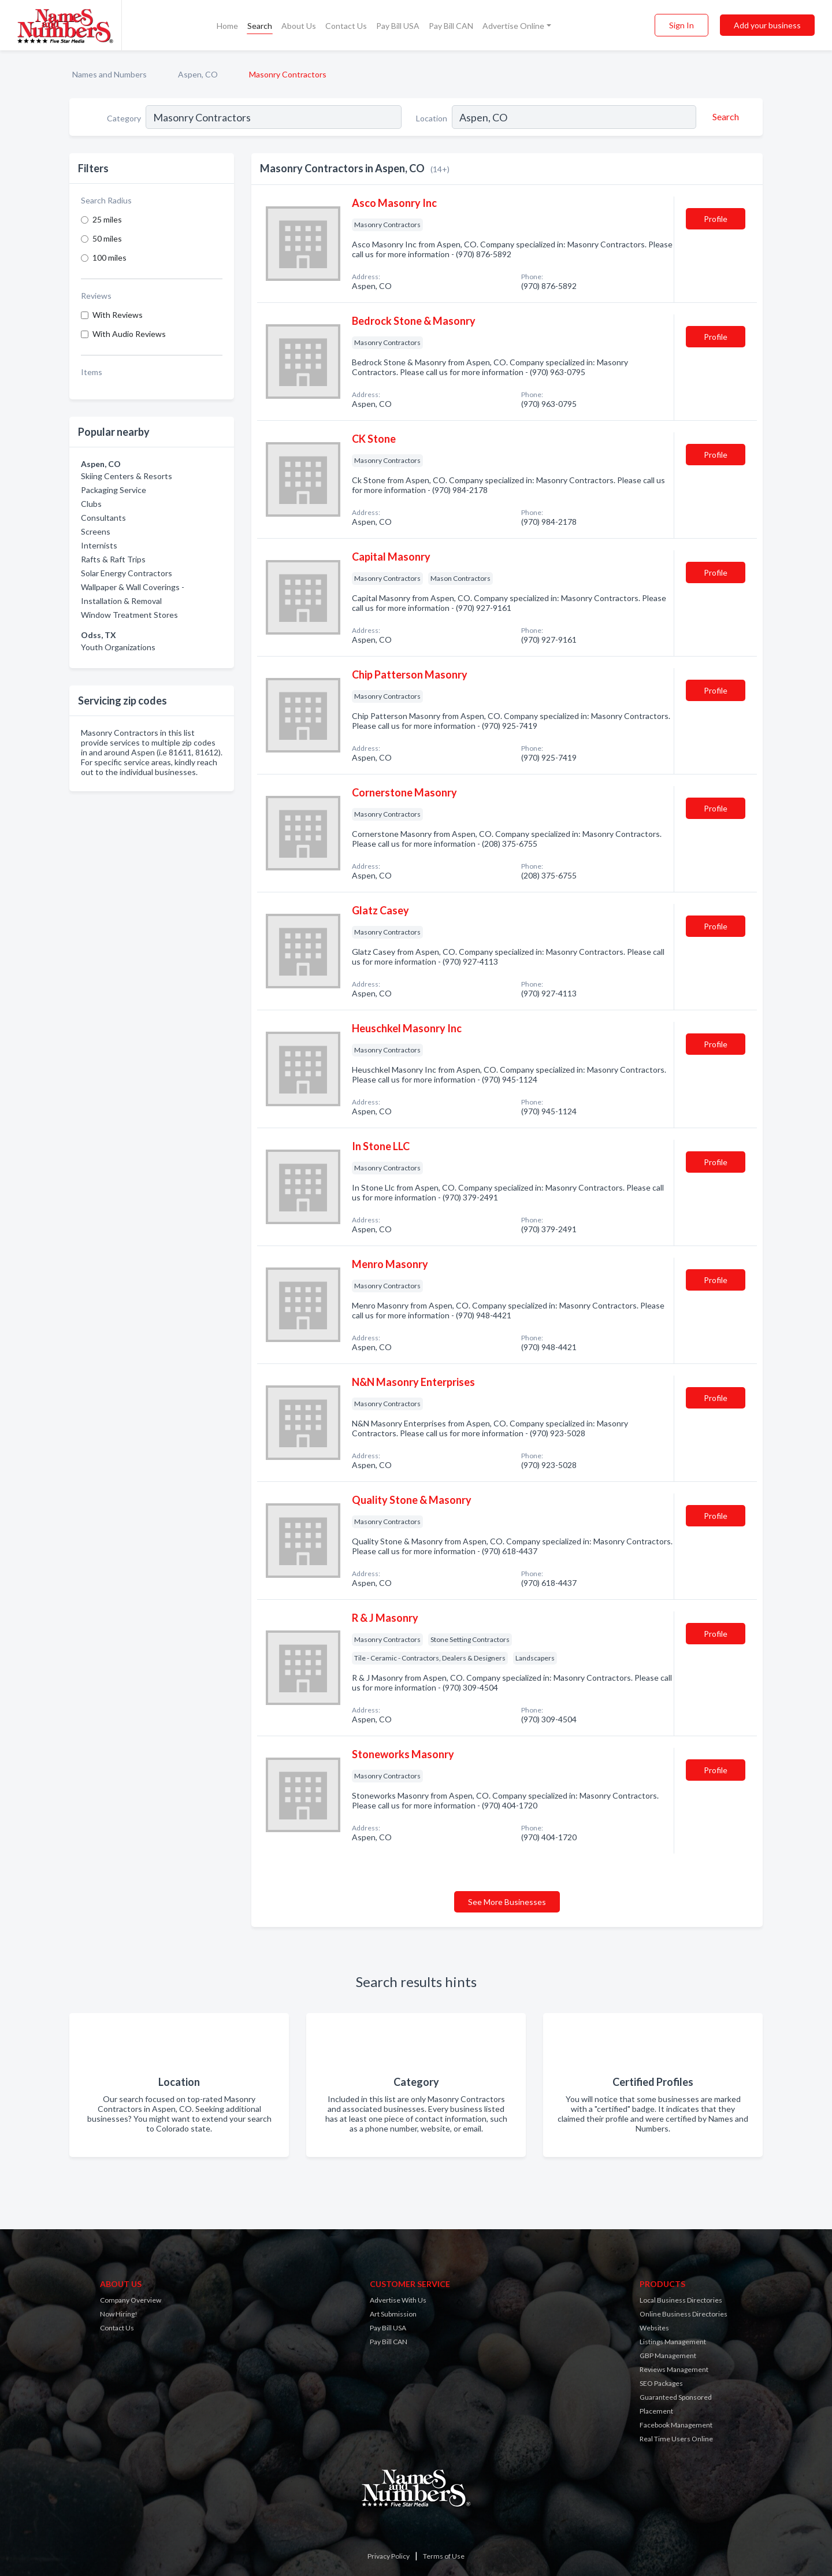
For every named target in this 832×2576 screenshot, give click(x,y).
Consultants (103, 517)
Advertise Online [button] (513, 26)
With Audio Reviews (129, 334)
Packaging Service (113, 490)
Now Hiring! (119, 2314)
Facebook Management (676, 2425)
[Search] (724, 116)
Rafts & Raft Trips (113, 559)
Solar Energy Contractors (126, 573)
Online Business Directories (683, 2314)
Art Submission (393, 2314)
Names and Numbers (109, 74)
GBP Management (668, 2355)
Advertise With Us (398, 2300)
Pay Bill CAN (451, 26)
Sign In (681, 25)
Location (431, 118)
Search (259, 26)
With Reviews (117, 315)
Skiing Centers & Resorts (126, 476)
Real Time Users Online (676, 2438)
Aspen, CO (198, 74)
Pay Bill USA (397, 26)
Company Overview (130, 2300)
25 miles (107, 219)
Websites (654, 2327)
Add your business (767, 25)
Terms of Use (444, 2556)
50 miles (107, 238)
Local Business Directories (681, 2300)
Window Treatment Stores (129, 615)
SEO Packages (661, 2383)
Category (124, 118)
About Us (298, 26)
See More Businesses (507, 1902)
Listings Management (673, 2341)
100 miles (109, 257)
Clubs (91, 504)
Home (227, 26)
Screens (95, 531)
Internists (99, 545)
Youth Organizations (118, 647)
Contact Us (346, 26)
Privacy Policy (388, 2556)
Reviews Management (674, 2369)
